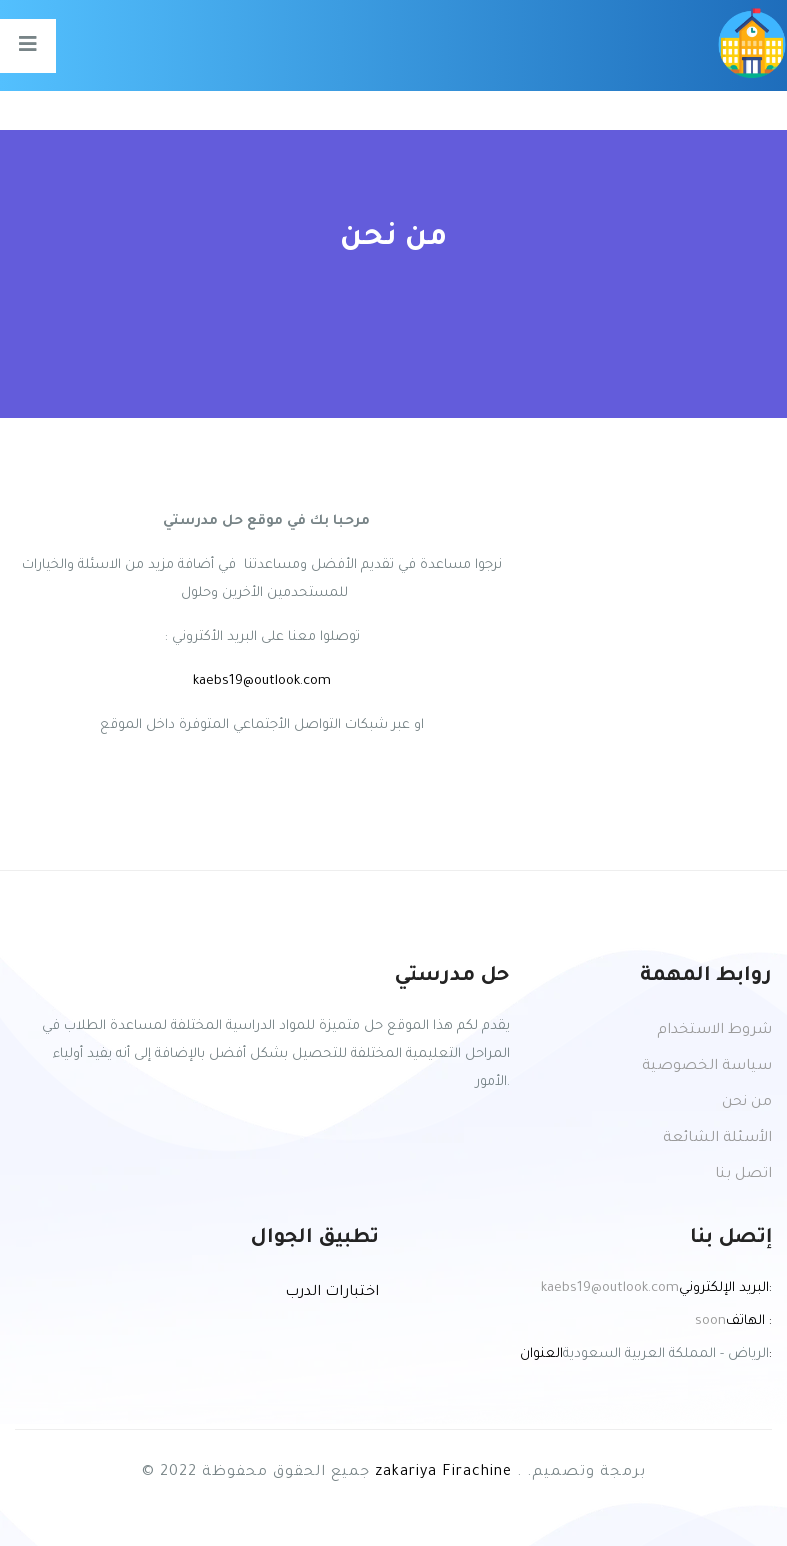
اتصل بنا (743, 1175)
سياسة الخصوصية (707, 1067)
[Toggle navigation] (28, 46)
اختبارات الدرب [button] (332, 1293)
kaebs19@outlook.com (262, 681)
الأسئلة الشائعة (717, 1139)
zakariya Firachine (443, 1473)
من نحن (747, 1103)
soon (710, 1321)
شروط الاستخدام (714, 1031)
